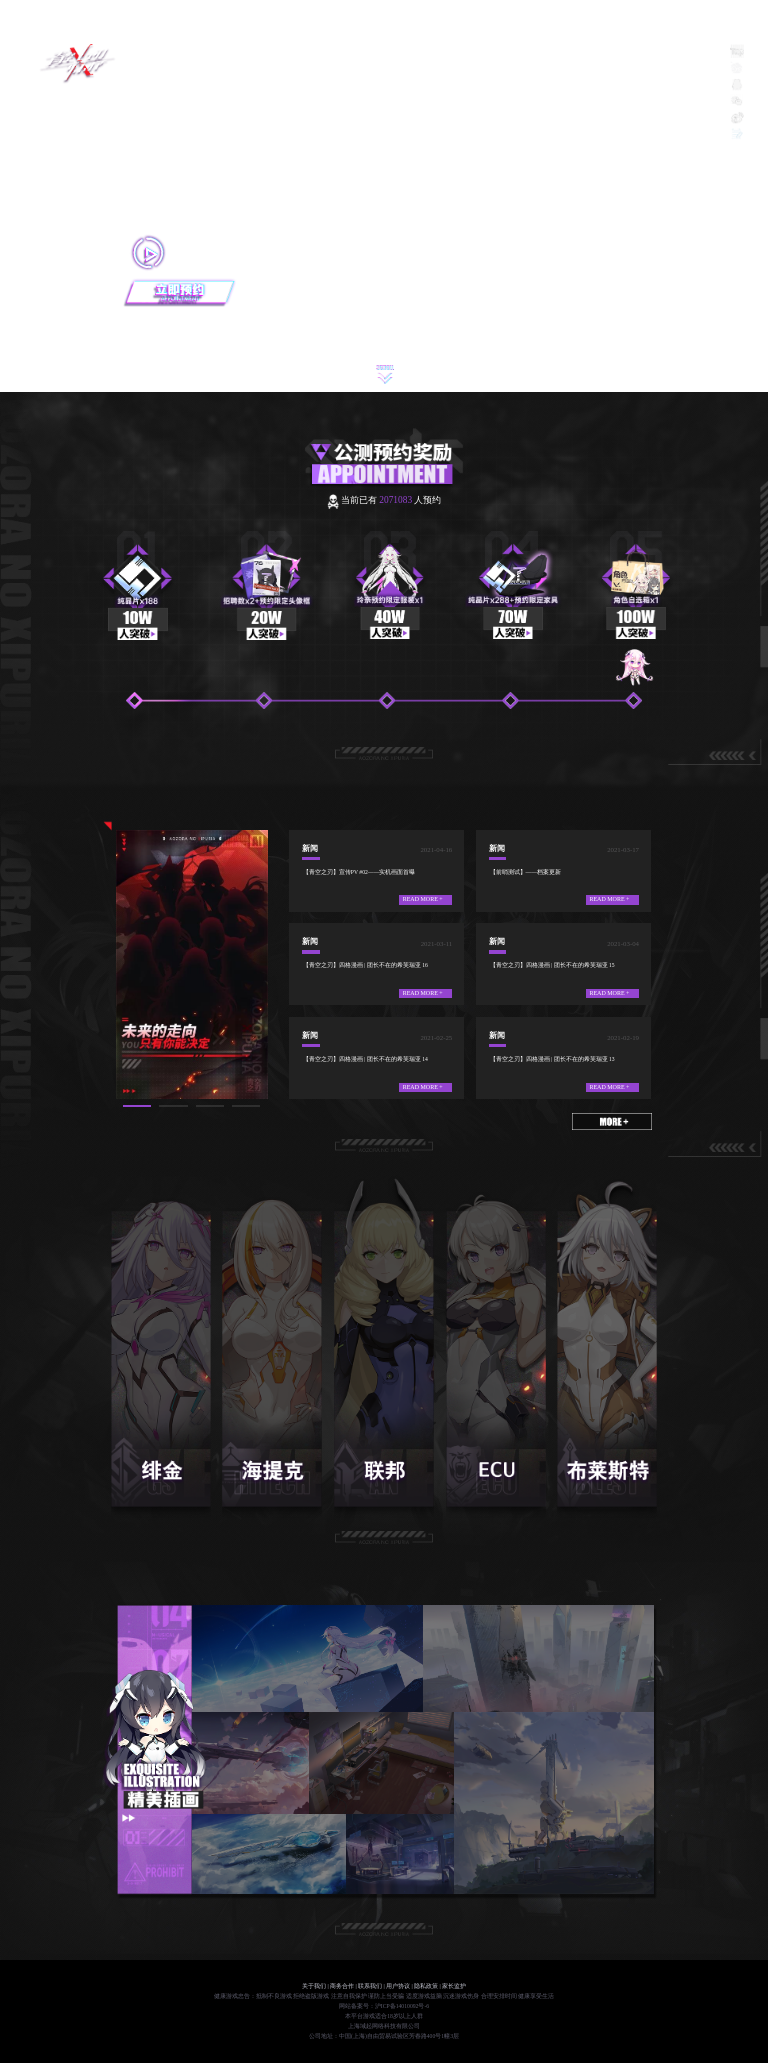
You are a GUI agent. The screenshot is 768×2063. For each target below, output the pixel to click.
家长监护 (454, 1986)
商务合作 (342, 1986)
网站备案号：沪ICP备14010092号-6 (384, 2006)
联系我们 (370, 1986)
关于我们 (314, 1986)
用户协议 (398, 1986)
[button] (137, 1106)
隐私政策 (426, 1986)
